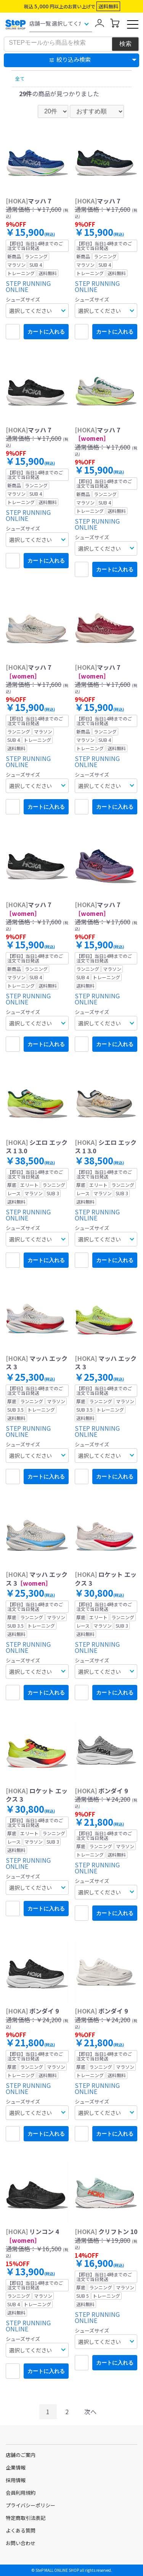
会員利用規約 (20, 2492)
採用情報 (16, 2480)
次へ (90, 2411)
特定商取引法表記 (25, 2517)
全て (19, 78)
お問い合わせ (20, 2543)
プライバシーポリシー (30, 2505)
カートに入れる (46, 332)
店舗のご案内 (20, 2454)
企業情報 (16, 2467)
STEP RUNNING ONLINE (28, 286)
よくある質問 (20, 2530)
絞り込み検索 (73, 59)
